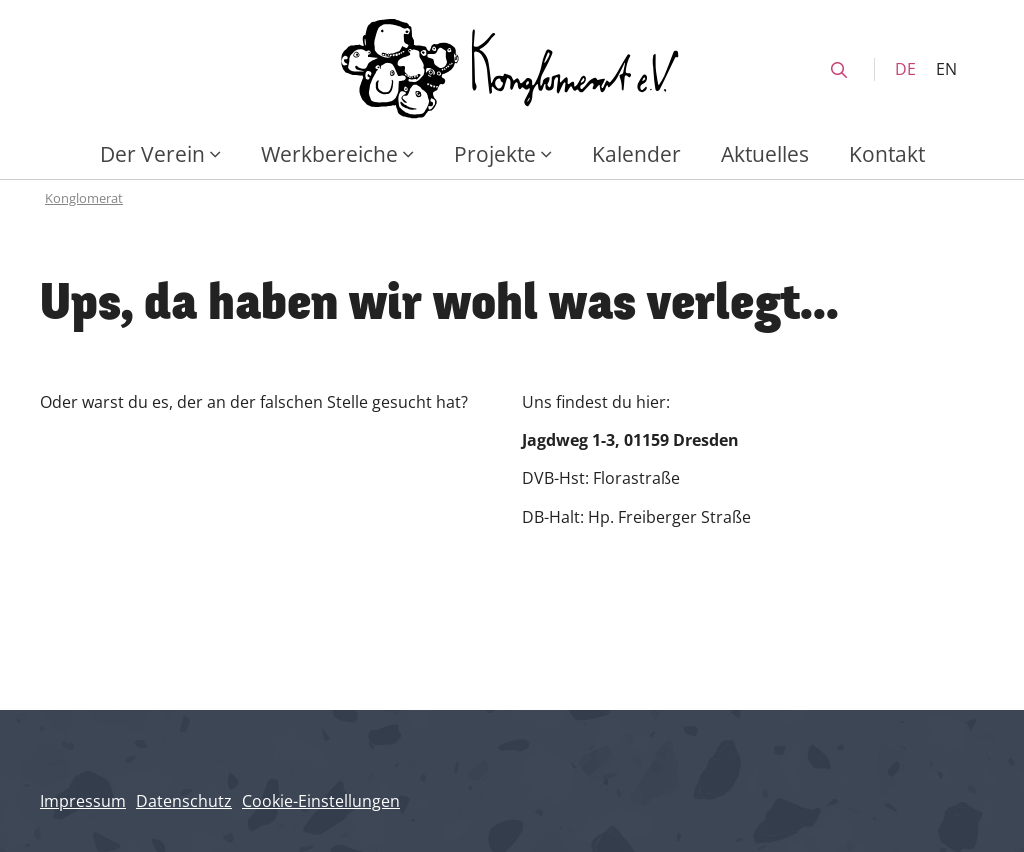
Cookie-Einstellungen (321, 801)
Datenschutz (184, 801)
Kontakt (887, 153)
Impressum (83, 801)
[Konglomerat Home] (512, 69)
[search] (839, 70)
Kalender (636, 153)
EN (946, 69)
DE (905, 69)
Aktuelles (765, 153)
